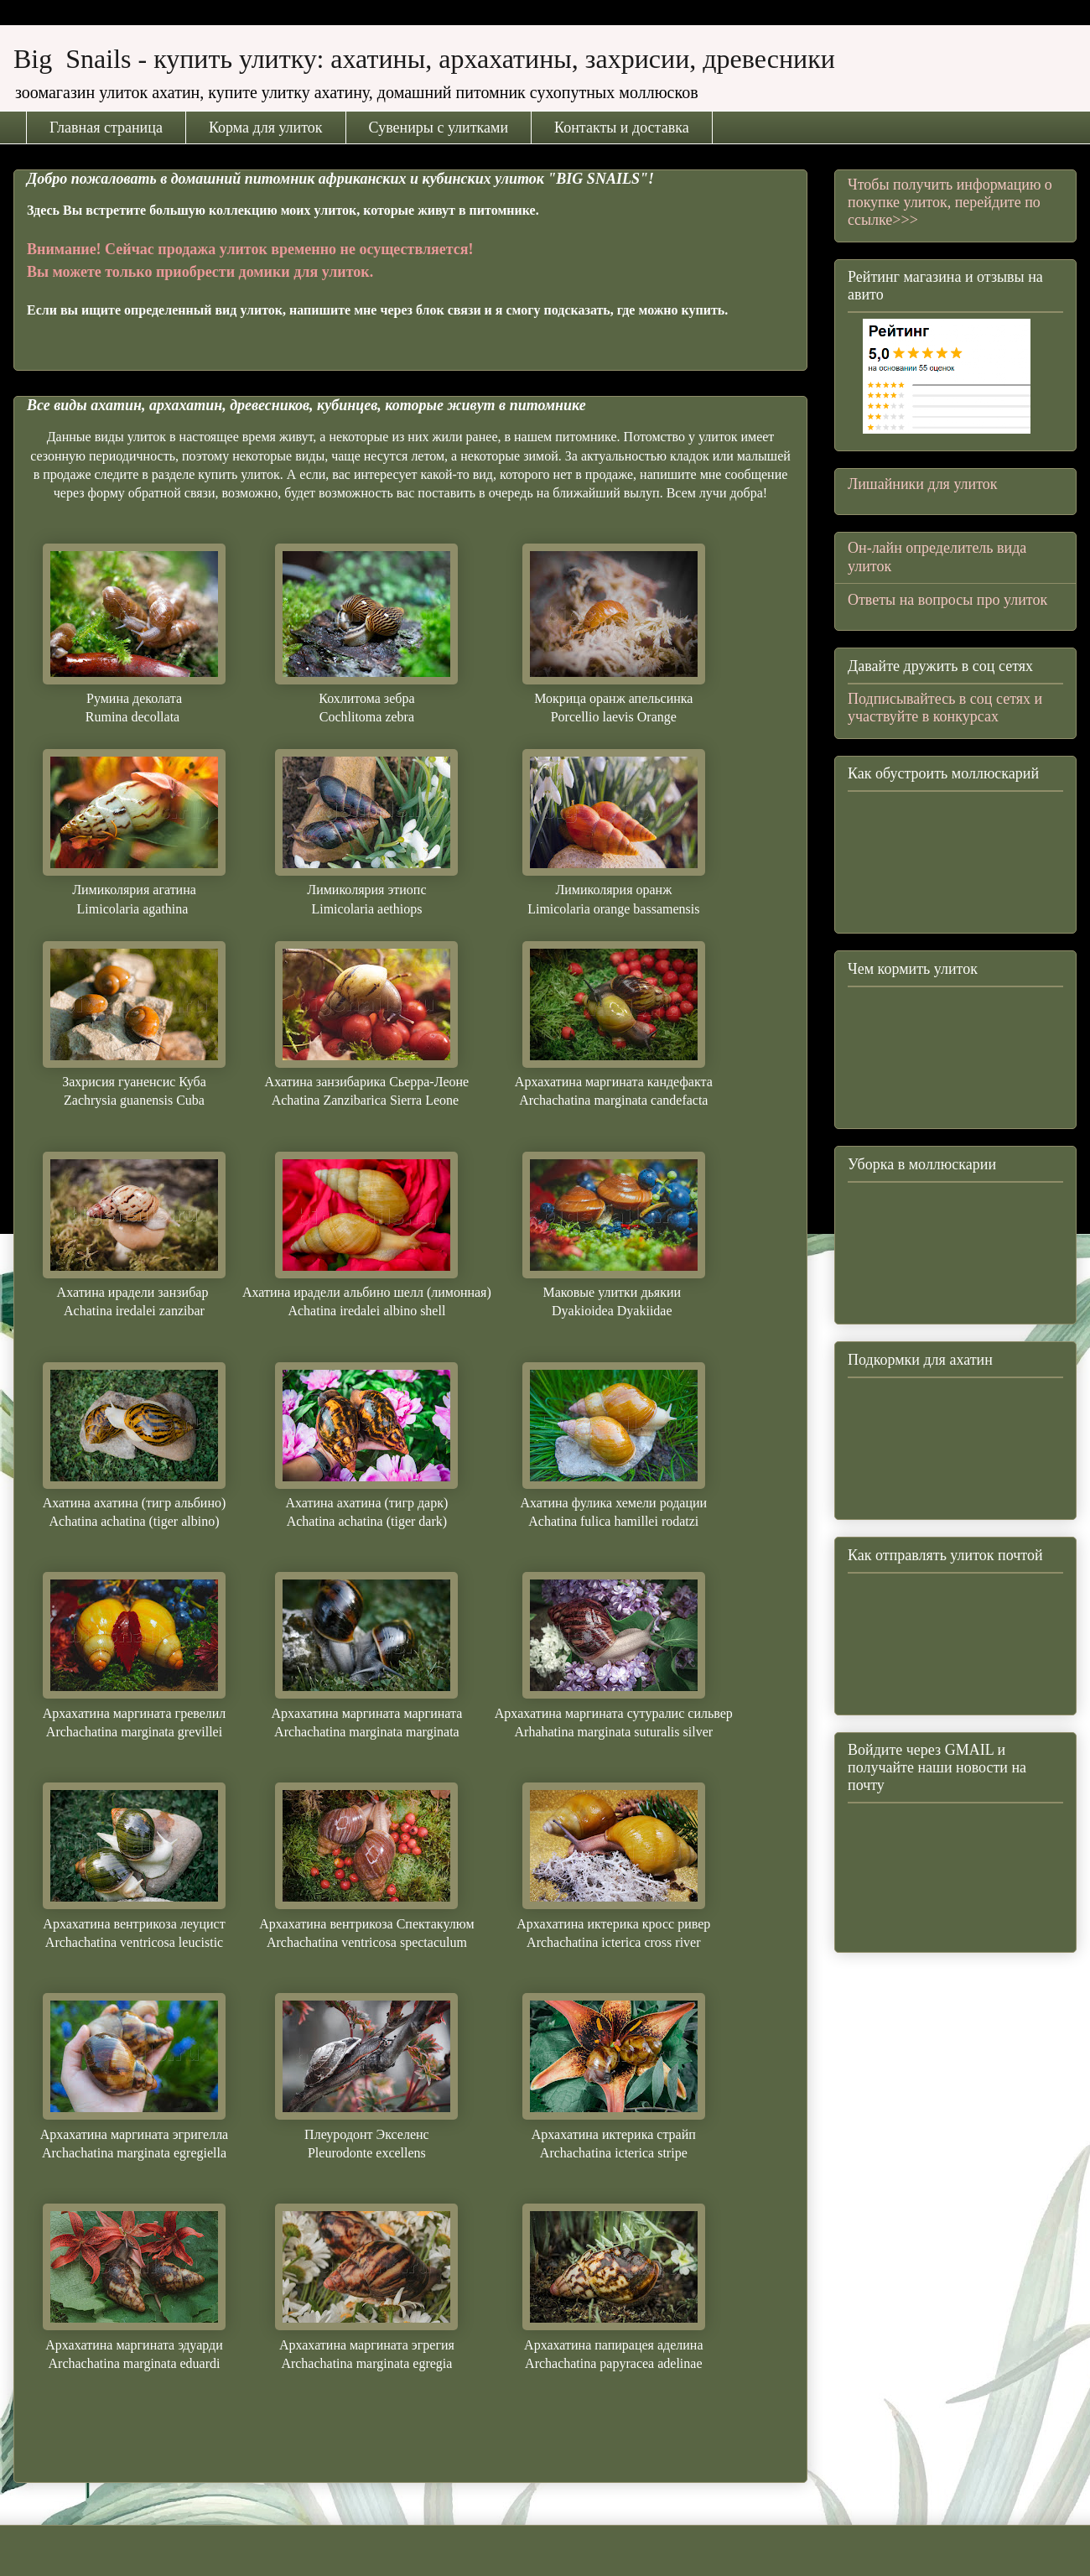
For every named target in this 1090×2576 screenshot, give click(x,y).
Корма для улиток (266, 127)
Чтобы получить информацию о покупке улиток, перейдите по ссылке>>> (950, 202)
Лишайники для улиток (923, 484)
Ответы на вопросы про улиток (947, 599)
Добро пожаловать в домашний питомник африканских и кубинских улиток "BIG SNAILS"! (340, 178)
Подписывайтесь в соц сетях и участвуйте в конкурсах (945, 707)
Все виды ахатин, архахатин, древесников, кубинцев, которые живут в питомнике (306, 405)
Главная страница (106, 127)
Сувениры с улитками (438, 127)
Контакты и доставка (621, 127)
